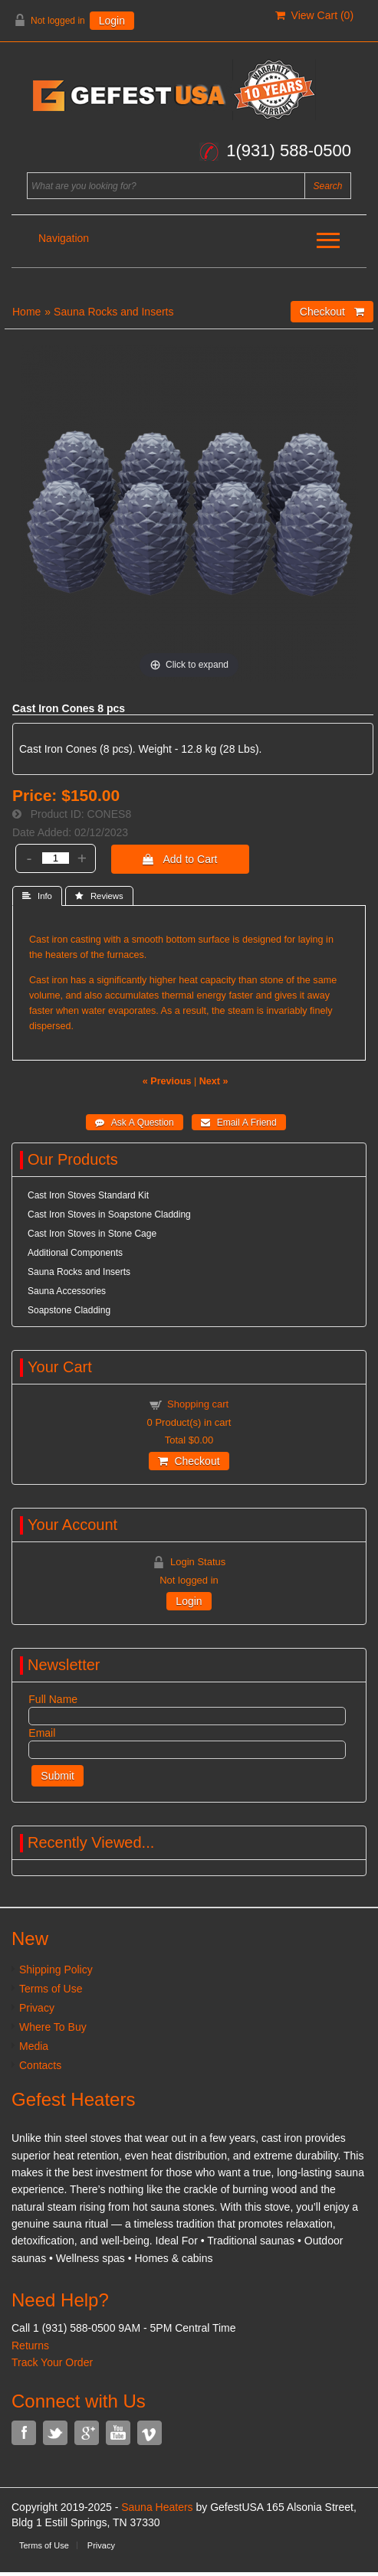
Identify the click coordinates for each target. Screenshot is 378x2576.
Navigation (63, 238)
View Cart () (314, 15)
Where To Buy (53, 2027)
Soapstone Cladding (69, 1310)
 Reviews (99, 896)
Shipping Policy (56, 1969)
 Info (37, 896)
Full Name (52, 1699)
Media (33, 2046)
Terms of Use (50, 1989)
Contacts (40, 2065)
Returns (30, 2345)
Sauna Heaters (156, 2507)
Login (112, 20)
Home (26, 312)
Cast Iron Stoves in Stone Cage (92, 1233)
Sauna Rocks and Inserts (113, 312)
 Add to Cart (180, 859)
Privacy (36, 2008)
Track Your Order (52, 2362)
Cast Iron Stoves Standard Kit (88, 1195)
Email (41, 1733)
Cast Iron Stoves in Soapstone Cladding (109, 1214)
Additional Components (75, 1252)
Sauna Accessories (67, 1291)
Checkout (188, 1461)
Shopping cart (197, 1404)
